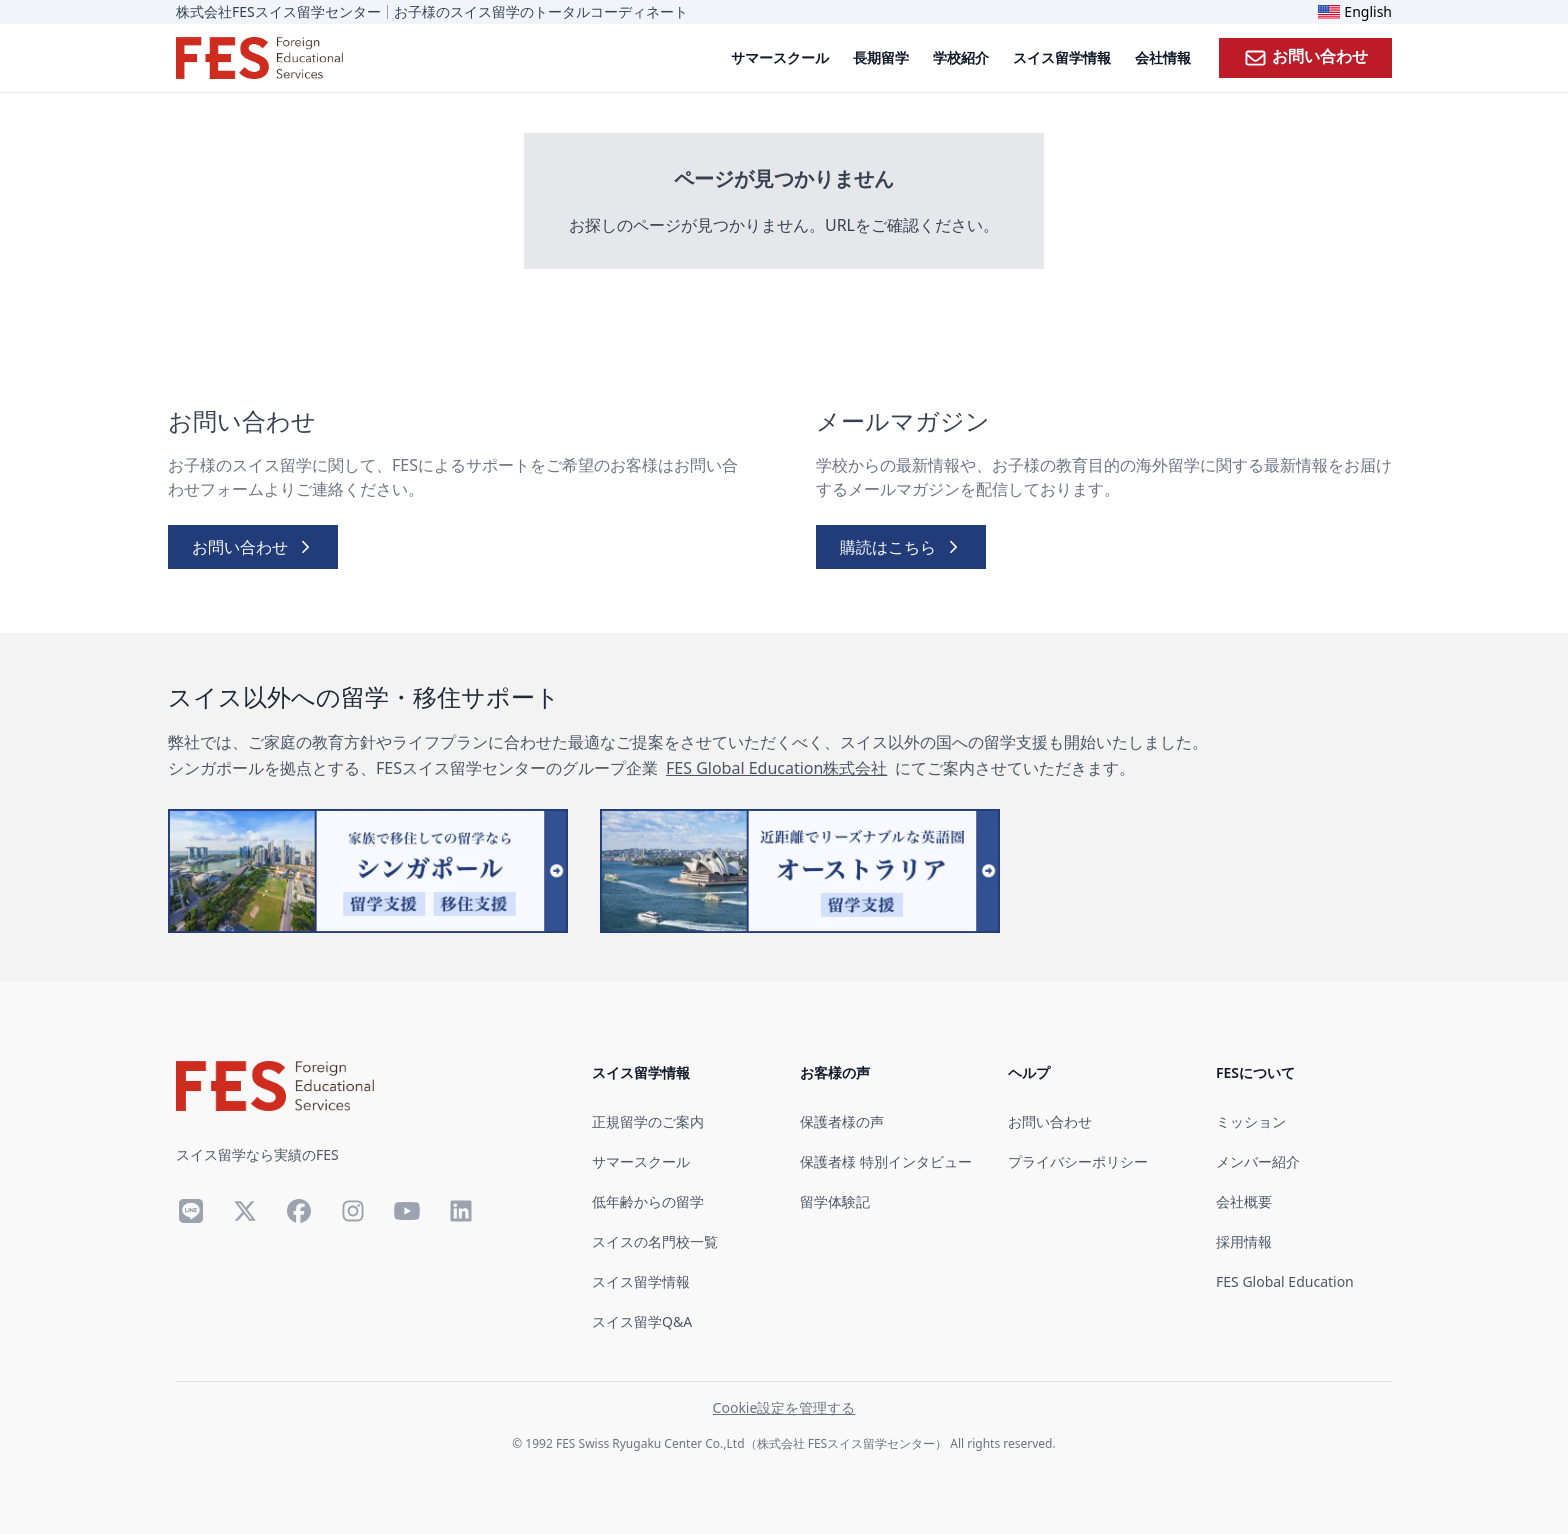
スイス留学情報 (1062, 57)
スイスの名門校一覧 (655, 1241)
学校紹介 (961, 57)
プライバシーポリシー (1078, 1161)
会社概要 (1244, 1201)
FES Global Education (1285, 1281)
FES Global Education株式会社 (776, 768)
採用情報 (1244, 1241)
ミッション (1251, 1121)
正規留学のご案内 (648, 1121)
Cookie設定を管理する (784, 1407)
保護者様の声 (842, 1121)
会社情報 (1163, 57)
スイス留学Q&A (642, 1321)
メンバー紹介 (1258, 1161)
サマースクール (780, 57)
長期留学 (881, 57)
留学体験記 (835, 1201)
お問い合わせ (1305, 56)
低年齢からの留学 (648, 1201)
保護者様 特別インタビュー (886, 1161)
